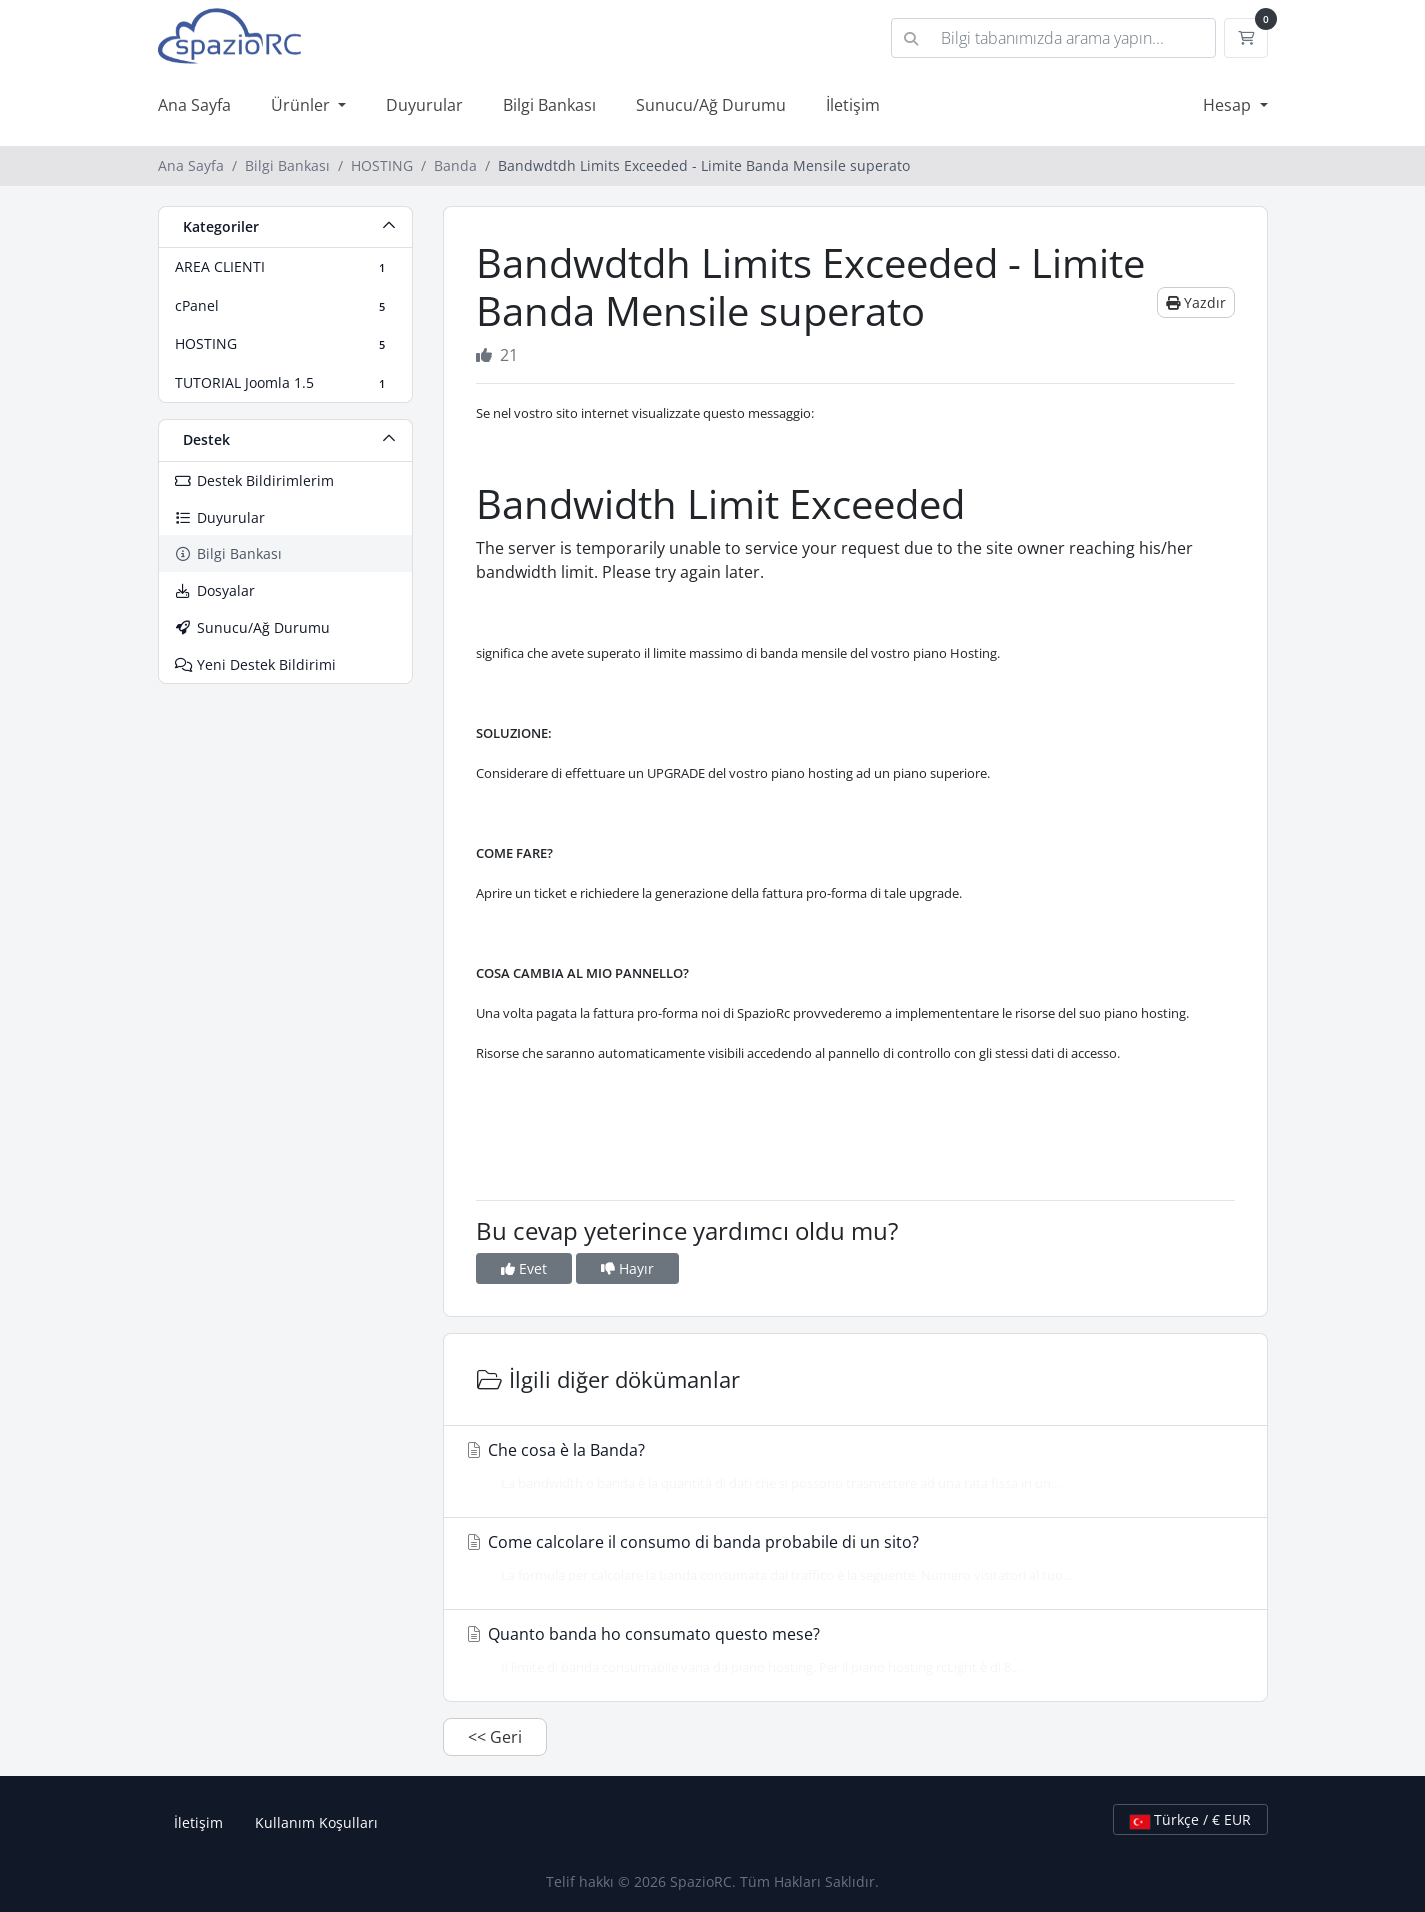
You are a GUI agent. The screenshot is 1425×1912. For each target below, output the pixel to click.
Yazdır (1196, 302)
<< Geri (495, 1737)
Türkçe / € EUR (1190, 1819)
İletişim (853, 105)
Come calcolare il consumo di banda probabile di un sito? (849, 1558)
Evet (524, 1268)
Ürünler (302, 105)
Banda (455, 165)
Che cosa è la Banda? (849, 1466)
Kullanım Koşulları (316, 1822)
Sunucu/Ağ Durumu (711, 105)
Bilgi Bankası (549, 105)
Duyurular (424, 105)
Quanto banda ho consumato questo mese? (849, 1650)
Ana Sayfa (194, 105)
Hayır (627, 1268)
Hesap (1229, 105)
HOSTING (382, 165)
